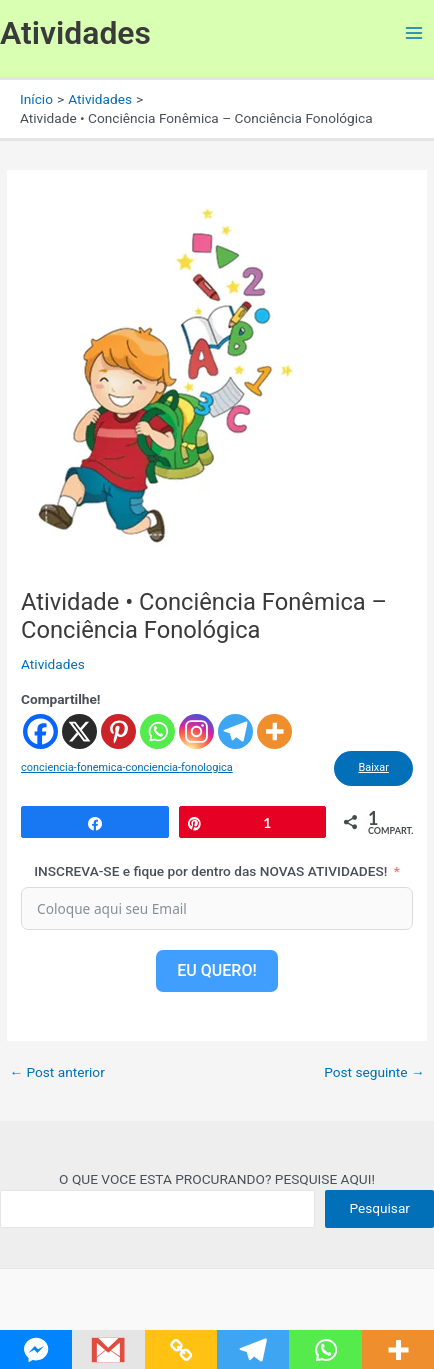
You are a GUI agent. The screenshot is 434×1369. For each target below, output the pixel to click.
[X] (79, 731)
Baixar (373, 767)
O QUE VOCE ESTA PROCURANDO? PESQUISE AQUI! (217, 1179)
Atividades (75, 33)
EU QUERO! (216, 970)
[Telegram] (235, 731)
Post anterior (56, 1073)
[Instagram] (196, 731)
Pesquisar (379, 1208)
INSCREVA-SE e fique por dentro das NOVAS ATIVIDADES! (210, 871)
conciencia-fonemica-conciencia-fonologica (127, 767)
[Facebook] (40, 731)
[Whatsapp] (157, 731)
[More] (274, 731)
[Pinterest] (118, 731)
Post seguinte (374, 1073)
